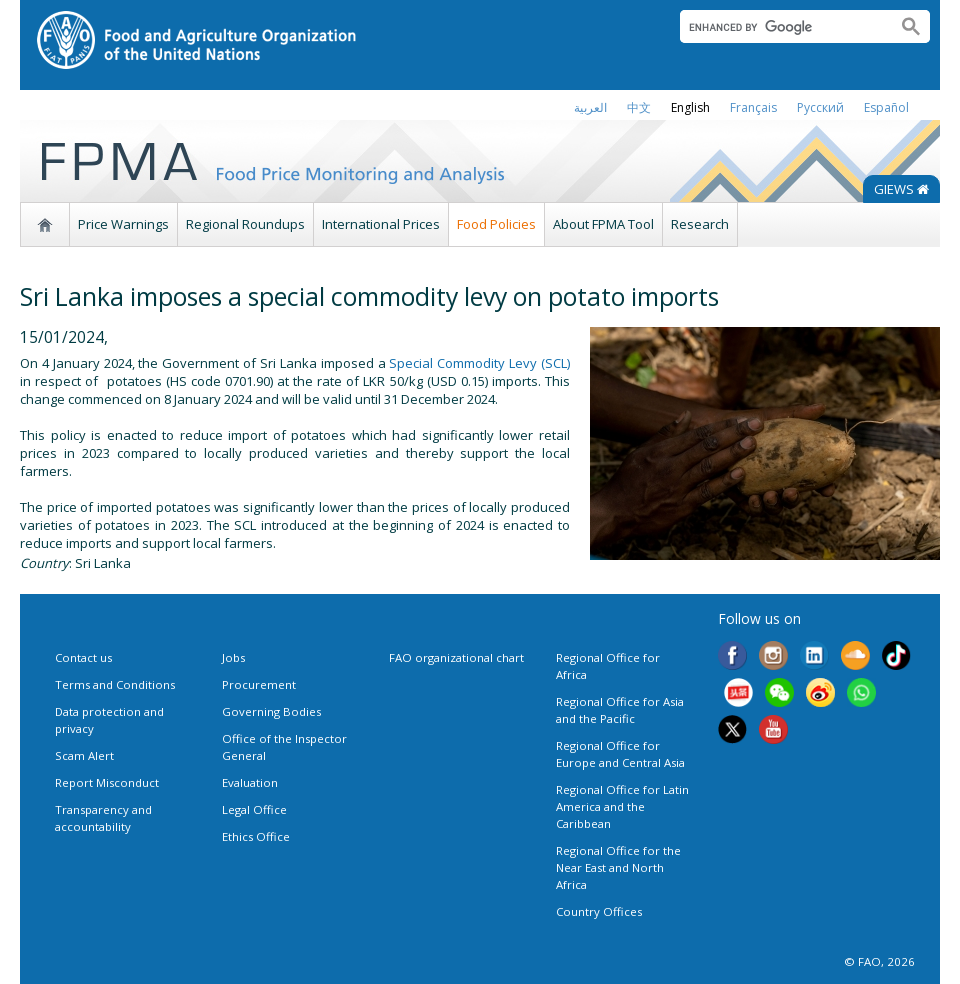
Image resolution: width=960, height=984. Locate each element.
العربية (590, 107)
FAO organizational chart (456, 657)
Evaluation (250, 782)
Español (886, 107)
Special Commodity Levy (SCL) (479, 363)
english (690, 107)
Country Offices (599, 911)
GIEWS (901, 189)
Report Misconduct (107, 782)
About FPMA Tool (603, 224)
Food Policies (496, 224)
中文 (639, 107)
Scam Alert (84, 755)
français (753, 107)
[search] (780, 27)
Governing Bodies (271, 711)
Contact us (83, 657)
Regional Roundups (245, 224)
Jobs (233, 657)
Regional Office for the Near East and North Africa (618, 867)
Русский (820, 107)
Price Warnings (123, 224)
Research (700, 224)
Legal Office (254, 809)
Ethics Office (256, 836)
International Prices (381, 224)
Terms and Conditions (115, 684)
